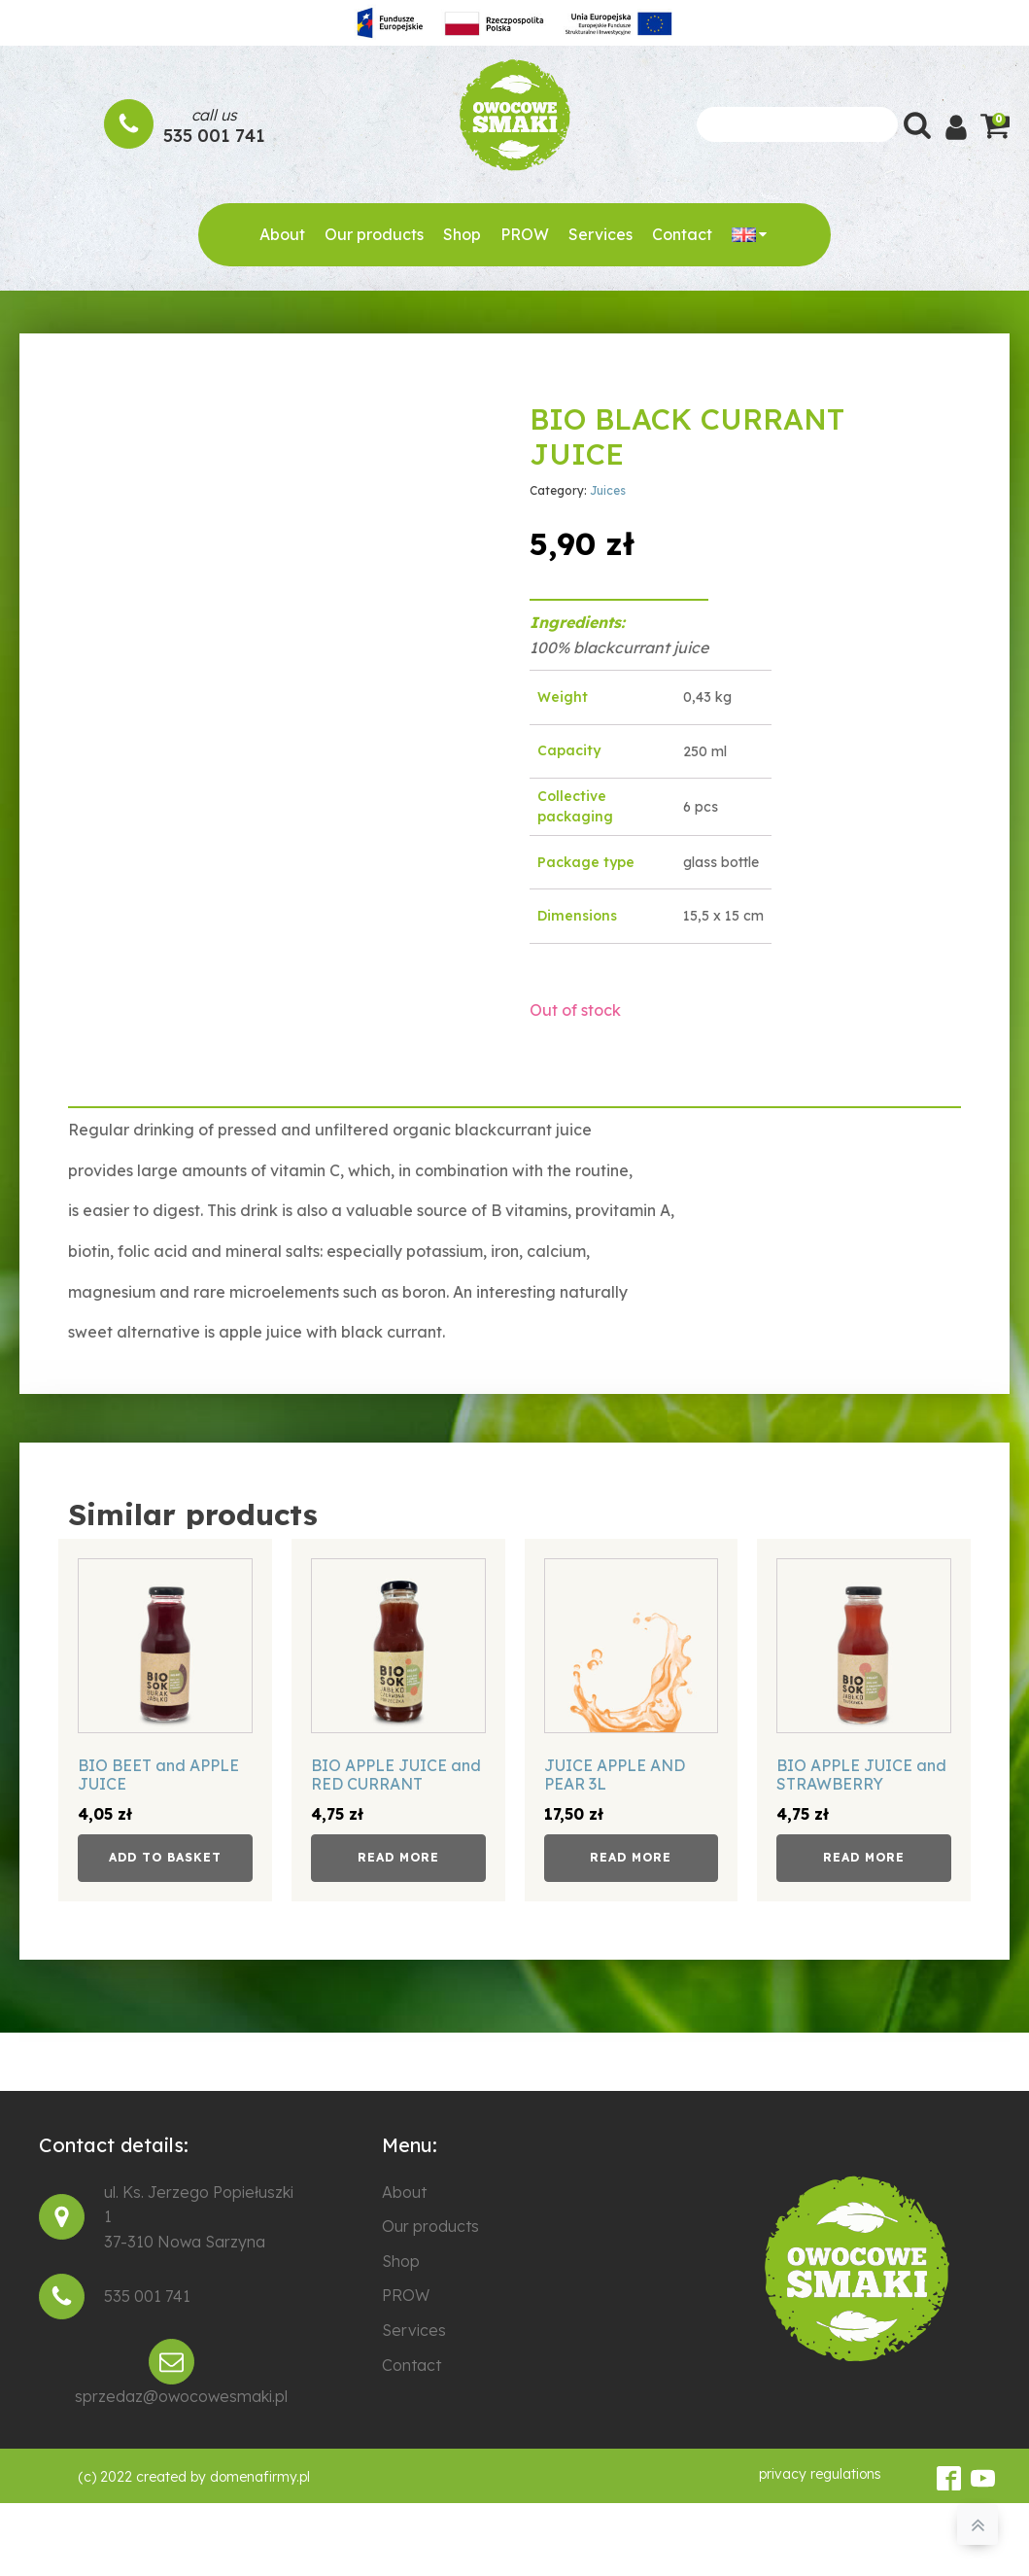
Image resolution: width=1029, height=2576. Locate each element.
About (282, 234)
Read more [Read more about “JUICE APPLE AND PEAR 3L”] (630, 1857)
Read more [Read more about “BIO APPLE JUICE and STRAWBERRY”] (864, 1857)
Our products (374, 234)
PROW (524, 234)
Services (600, 234)
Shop (462, 234)
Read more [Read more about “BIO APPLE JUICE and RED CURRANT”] (398, 1857)
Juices (608, 490)
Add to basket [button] (165, 1857)
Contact (682, 234)
